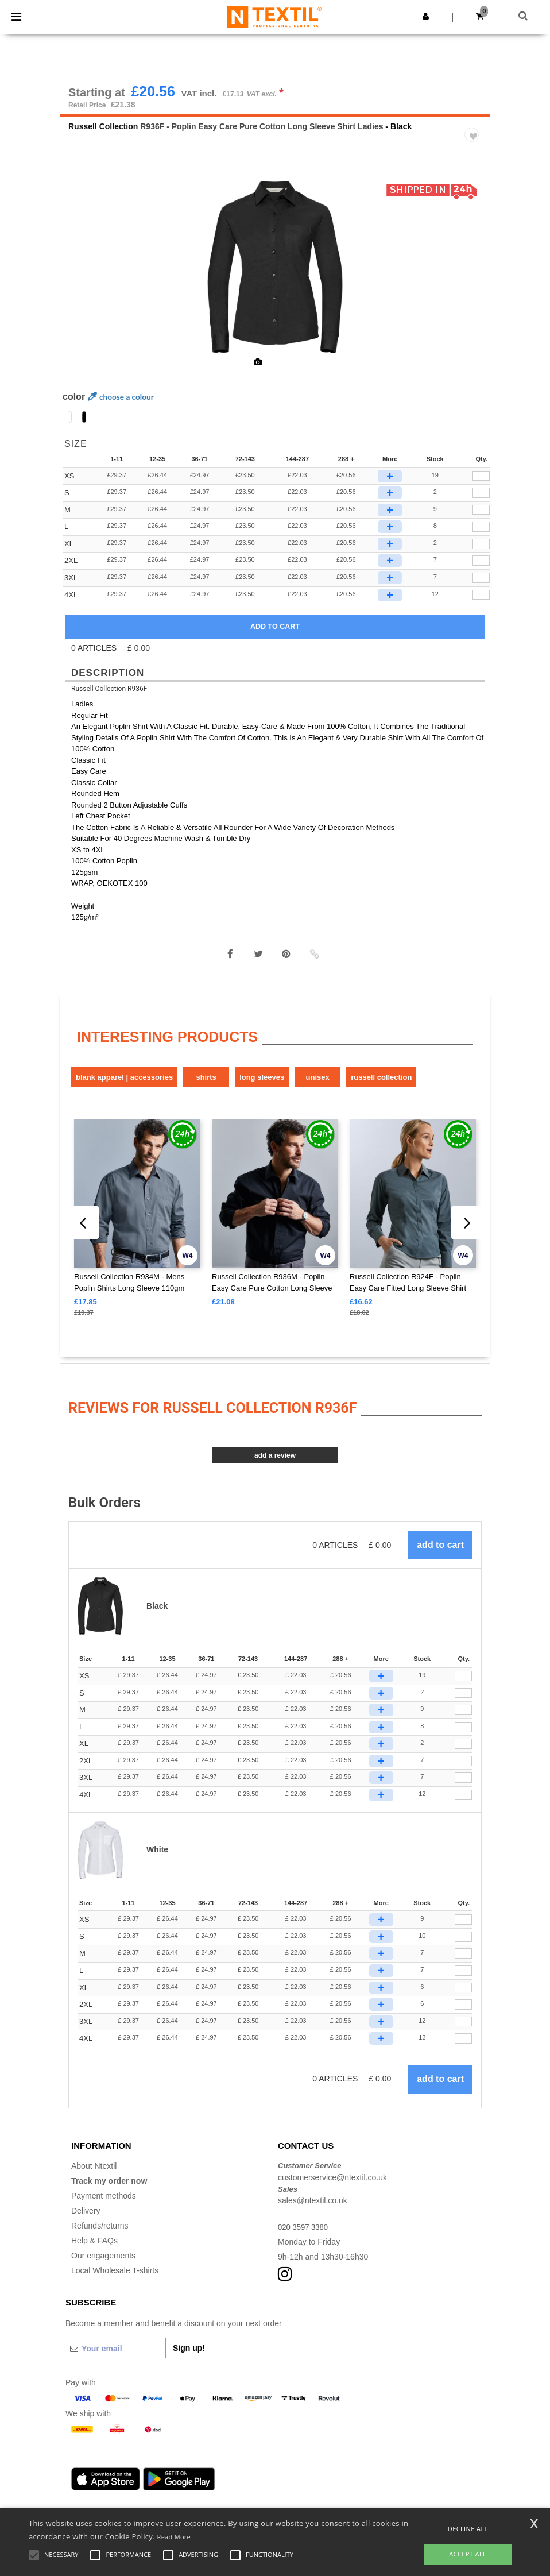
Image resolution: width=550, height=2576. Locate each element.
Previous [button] (83, 283)
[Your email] (115, 2357)
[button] (426, 16)
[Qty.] (463, 1684)
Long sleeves (261, 1086)
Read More (174, 2536)
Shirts (206, 1086)
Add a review (275, 1465)
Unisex (318, 1086)
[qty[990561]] (481, 485)
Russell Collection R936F (109, 697)
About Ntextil (94, 2174)
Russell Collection (103, 135)
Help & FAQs (94, 2249)
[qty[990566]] (481, 552)
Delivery (85, 2219)
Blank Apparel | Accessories (124, 1086)
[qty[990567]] (481, 603)
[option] (275, 276)
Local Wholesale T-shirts (114, 2279)
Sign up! (189, 2356)
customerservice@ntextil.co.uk (332, 2186)
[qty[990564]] (481, 535)
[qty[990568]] (481, 586)
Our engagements (103, 2264)
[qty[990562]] (481, 501)
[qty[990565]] (481, 570)
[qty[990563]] (481, 518)
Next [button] (473, 283)
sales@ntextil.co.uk (312, 2209)
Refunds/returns (100, 2234)
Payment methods (103, 2204)
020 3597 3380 (304, 2235)
